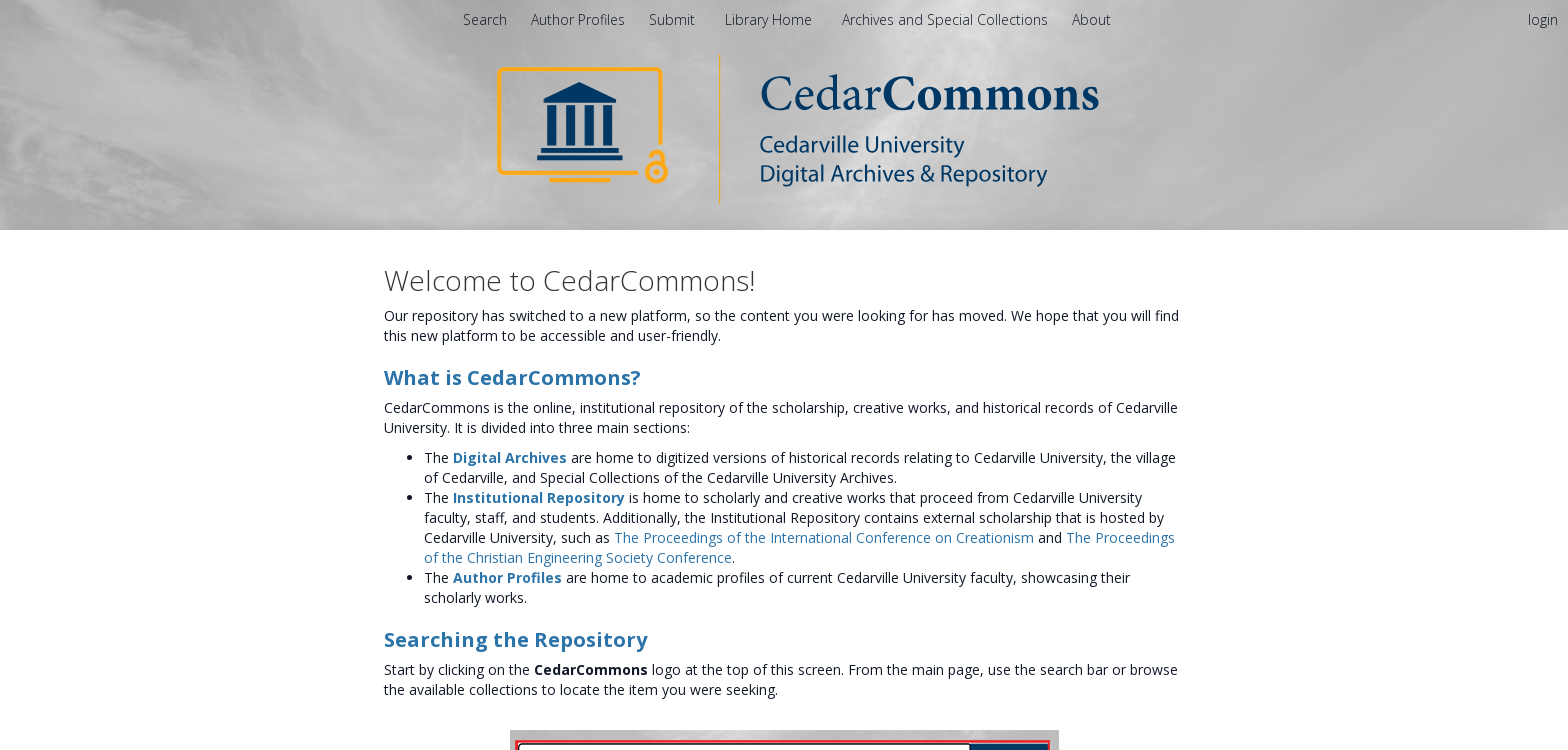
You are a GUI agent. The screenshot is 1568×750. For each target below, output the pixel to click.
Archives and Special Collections (947, 19)
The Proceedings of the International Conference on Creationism (824, 537)
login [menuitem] (1543, 19)
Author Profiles (507, 577)
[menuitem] (1091, 19)
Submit (674, 19)
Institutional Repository (539, 497)
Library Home (770, 19)
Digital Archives (510, 457)
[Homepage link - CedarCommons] (784, 127)
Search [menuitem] (485, 19)
